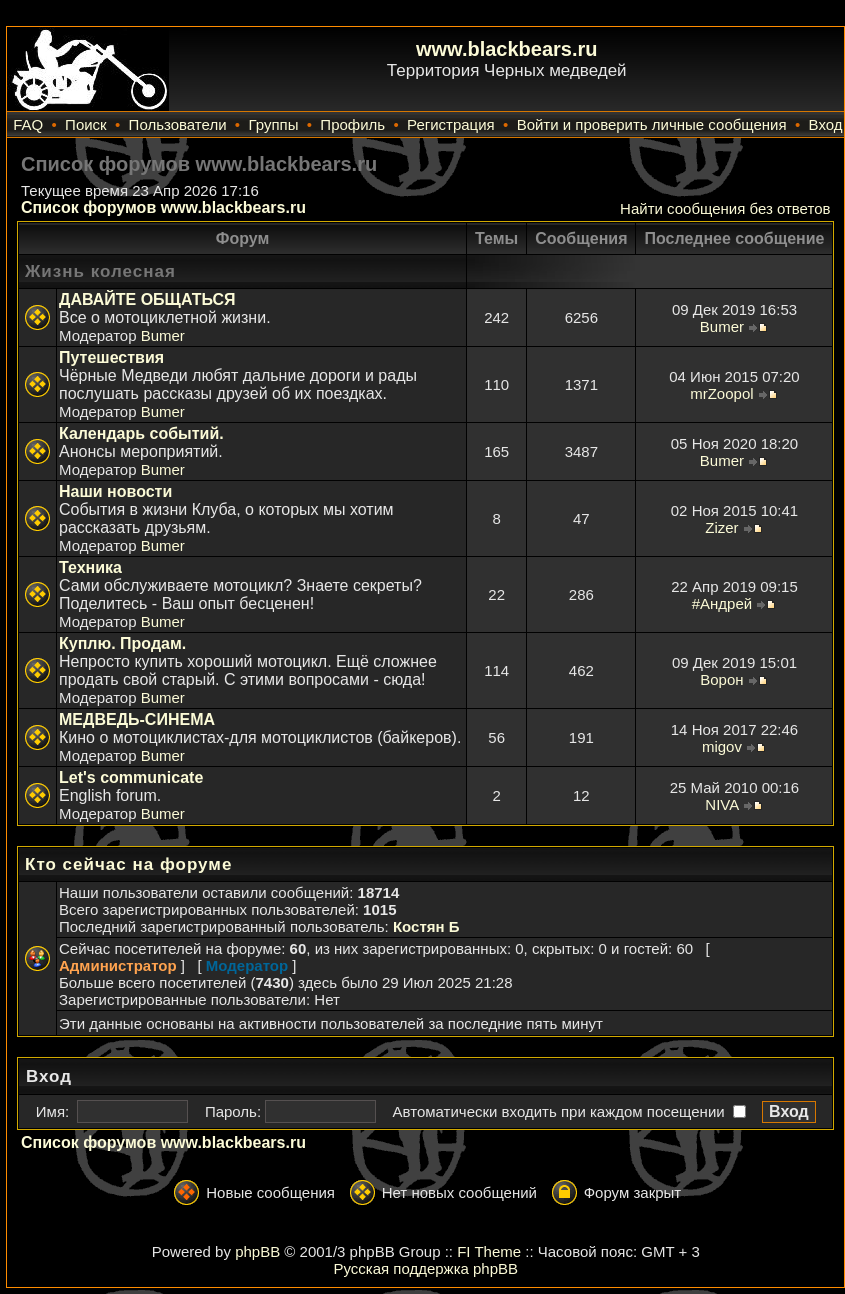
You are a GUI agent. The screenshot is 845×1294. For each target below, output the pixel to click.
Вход (826, 124)
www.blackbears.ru (507, 49)
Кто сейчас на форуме (128, 864)
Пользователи (178, 124)
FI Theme (489, 1251)
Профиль (352, 124)
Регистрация (451, 124)
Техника (90, 567)
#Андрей (722, 603)
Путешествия (111, 357)
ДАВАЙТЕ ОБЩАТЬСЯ (147, 299)
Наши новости (115, 491)
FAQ (28, 124)
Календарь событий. (141, 433)
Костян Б (426, 926)
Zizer (721, 527)
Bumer (163, 335)
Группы (273, 124)
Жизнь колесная (100, 271)
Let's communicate (131, 777)
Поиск (86, 124)
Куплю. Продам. (122, 643)
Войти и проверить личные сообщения (652, 124)
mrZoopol (721, 393)
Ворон (721, 679)
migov (722, 746)
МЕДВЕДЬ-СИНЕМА (137, 719)
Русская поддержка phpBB (425, 1268)
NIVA (721, 804)
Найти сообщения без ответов (725, 208)
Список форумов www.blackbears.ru (163, 207)
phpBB (257, 1251)
